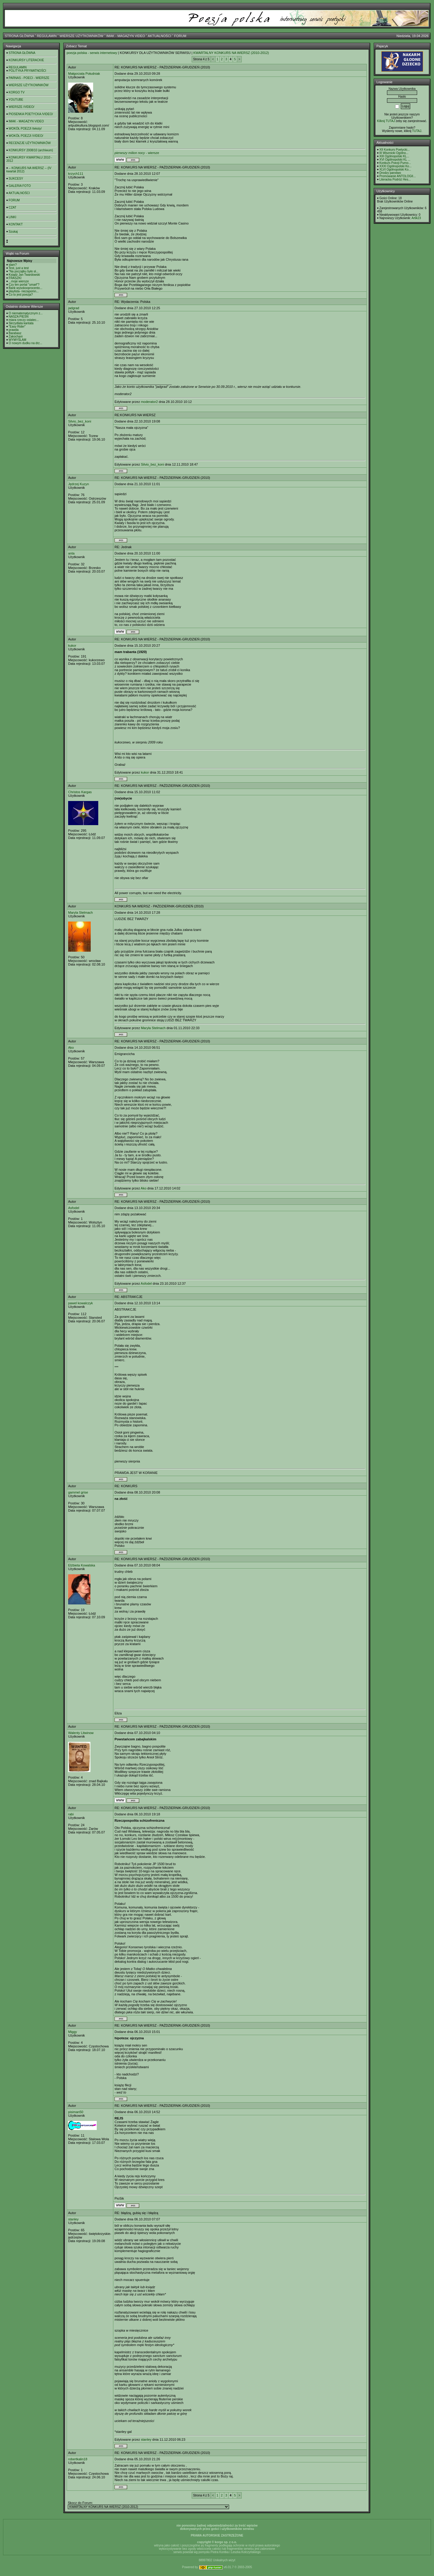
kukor (72, 645)
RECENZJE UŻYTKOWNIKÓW (30, 143)
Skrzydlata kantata (21, 323)
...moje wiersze (19, 281)
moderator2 (149, 402)
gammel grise (78, 1492)
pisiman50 (75, 2112)
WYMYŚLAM (17, 339)
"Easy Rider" (17, 326)
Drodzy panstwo (390, 172)
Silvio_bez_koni (79, 421)
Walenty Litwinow (81, 1733)
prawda (14, 329)
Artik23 (416, 218)
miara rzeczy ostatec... (24, 320)
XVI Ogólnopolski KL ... (394, 159)
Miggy (72, 2032)
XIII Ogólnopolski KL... (394, 156)
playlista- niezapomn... (24, 291)
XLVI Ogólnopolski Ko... (395, 169)
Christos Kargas (80, 792)
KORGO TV (17, 92)
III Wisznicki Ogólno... (393, 153)
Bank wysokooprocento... (25, 288)
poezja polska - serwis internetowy (92, 53)
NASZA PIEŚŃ (19, 316)
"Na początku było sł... (24, 271)
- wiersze (137, 153)
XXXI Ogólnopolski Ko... (395, 166)
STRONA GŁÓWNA (19, 36)
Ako (71, 1047)
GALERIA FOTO (20, 185)
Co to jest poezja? (21, 294)
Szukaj (13, 231)
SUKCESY (16, 178)
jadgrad (73, 308)
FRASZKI (15, 278)
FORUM (180, 36)
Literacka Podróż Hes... (395, 179)
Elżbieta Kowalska (81, 1565)
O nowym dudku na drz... (25, 343)
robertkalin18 (77, 2459)
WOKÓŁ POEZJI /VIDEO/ (26, 135)
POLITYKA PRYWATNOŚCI (27, 70)
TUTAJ (416, 131)
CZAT (12, 207)
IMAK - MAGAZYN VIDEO (125, 36)
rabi (71, 1814)
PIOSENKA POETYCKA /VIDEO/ (31, 114)
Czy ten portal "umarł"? (24, 284)
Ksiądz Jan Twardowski (24, 274)
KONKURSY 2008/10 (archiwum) (31, 150)
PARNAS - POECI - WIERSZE (29, 78)
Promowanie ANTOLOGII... (397, 176)
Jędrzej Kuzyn (78, 484)
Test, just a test (19, 268)
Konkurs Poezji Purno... (395, 163)
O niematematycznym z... (26, 313)
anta (71, 553)
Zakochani (16, 336)
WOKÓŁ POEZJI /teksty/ (25, 128)
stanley (73, 2219)
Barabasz (15, 333)
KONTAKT (16, 224)
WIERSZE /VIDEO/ (21, 106)
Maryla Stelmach (80, 912)
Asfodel (73, 1208)
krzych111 (75, 173)
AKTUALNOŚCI (159, 36)
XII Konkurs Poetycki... (394, 149)
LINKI (12, 217)
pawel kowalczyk (80, 1303)
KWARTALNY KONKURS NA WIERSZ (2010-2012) (231, 53)
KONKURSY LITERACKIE (26, 60)
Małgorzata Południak (84, 73)
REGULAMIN (46, 36)
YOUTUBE (16, 99)
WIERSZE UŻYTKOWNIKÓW (81, 36)
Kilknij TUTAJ (386, 121)
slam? (13, 264)
